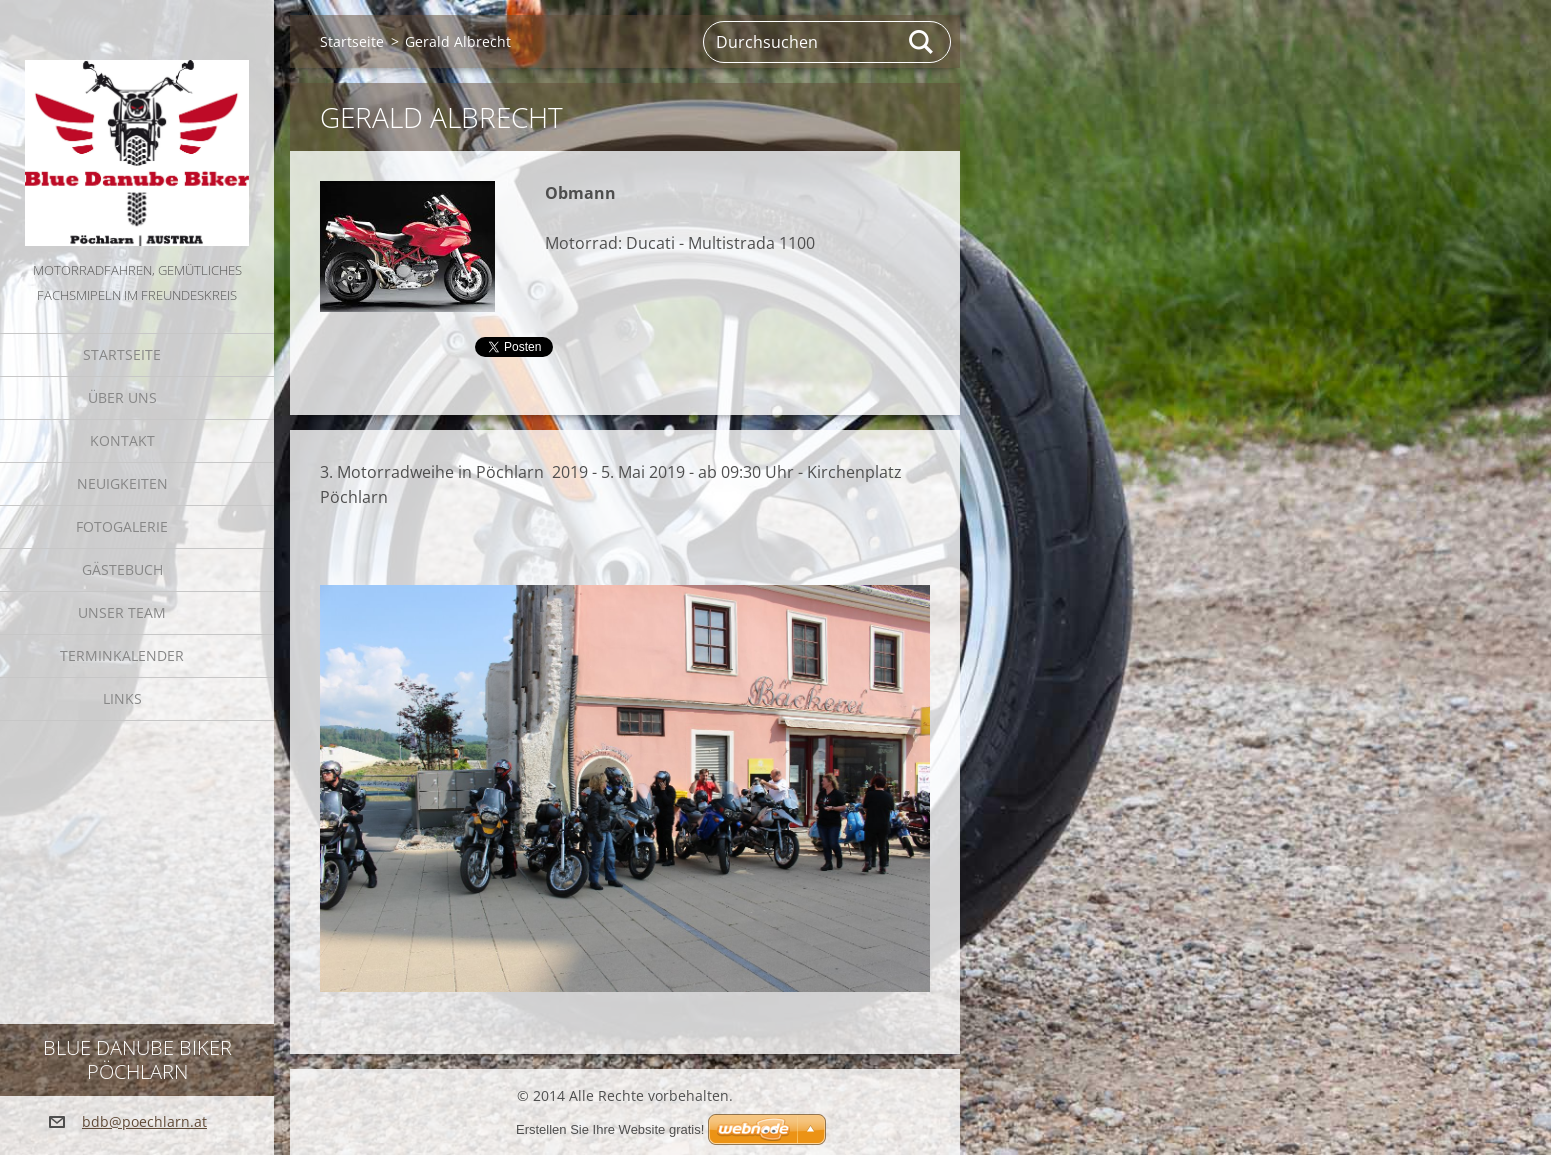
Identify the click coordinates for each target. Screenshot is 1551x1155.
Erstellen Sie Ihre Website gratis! (610, 1129)
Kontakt (122, 440)
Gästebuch (122, 569)
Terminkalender (122, 655)
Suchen (922, 42)
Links (122, 698)
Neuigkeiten (122, 483)
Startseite (122, 354)
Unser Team (122, 612)
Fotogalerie (122, 526)
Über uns (122, 397)
